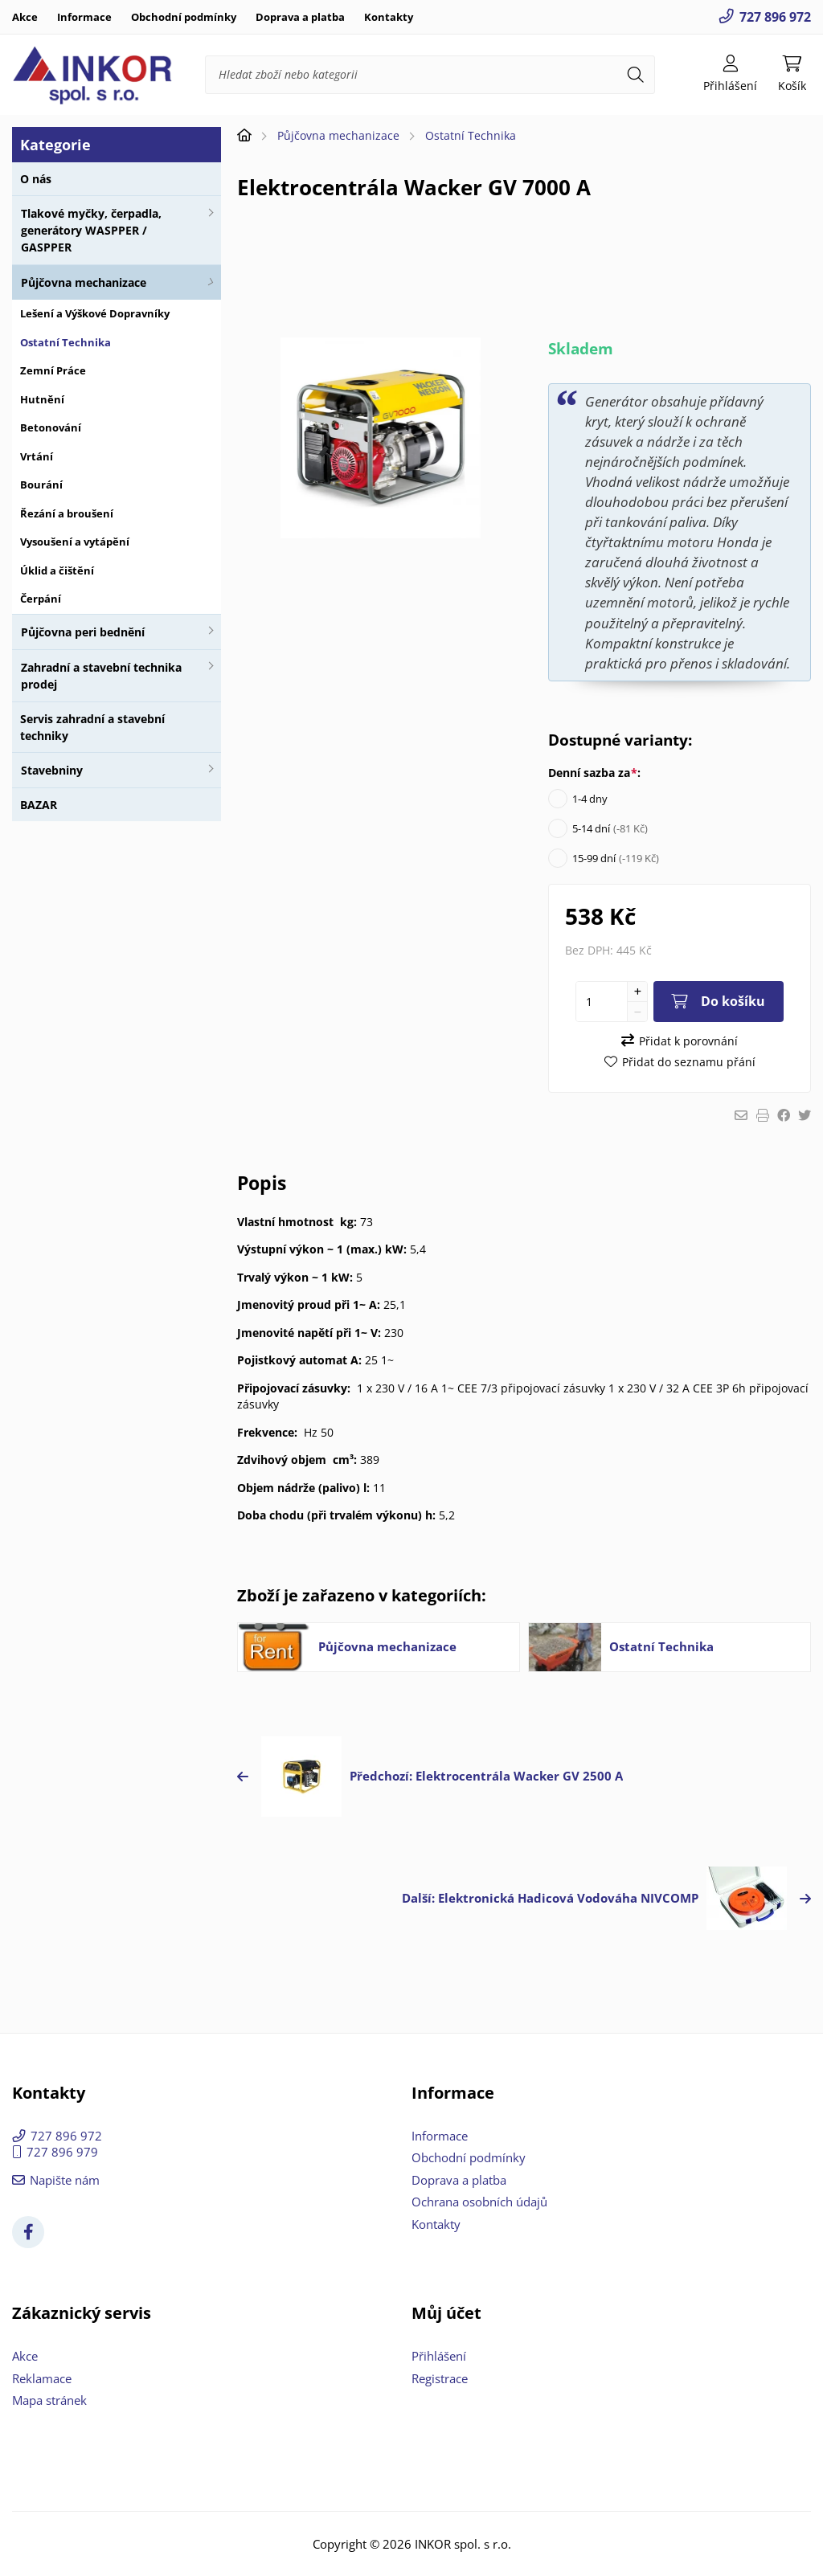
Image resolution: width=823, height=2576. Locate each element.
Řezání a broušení (66, 513)
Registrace (440, 2378)
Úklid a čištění (57, 570)
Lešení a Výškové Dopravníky (95, 313)
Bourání (41, 484)
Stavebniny (52, 770)
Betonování (50, 427)
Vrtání (36, 456)
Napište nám (65, 2180)
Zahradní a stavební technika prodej (101, 676)
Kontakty (388, 17)
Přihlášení (439, 2356)
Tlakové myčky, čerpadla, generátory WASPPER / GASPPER (91, 230)
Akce (25, 17)
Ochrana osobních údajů (479, 2202)
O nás (35, 178)
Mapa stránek (49, 2400)
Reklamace (42, 2378)
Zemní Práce (53, 370)
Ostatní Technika (65, 342)
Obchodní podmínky (183, 17)
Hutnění (42, 399)
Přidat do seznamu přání (688, 1061)
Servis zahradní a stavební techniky (92, 727)
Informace (84, 17)
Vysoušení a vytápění (74, 541)
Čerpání (40, 598)
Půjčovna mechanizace (83, 282)
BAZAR (38, 804)
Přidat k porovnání (688, 1041)
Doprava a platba (300, 17)
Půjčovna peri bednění (83, 632)
